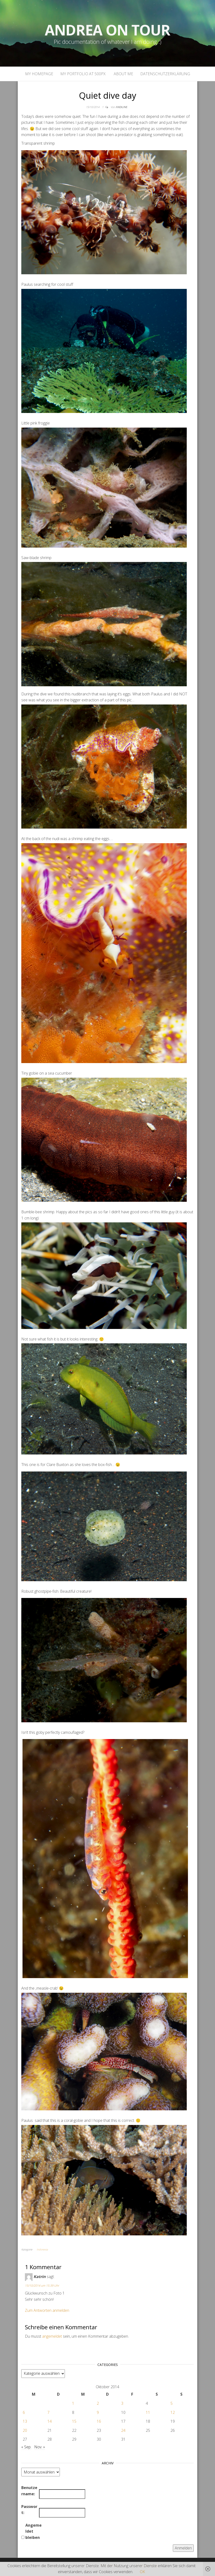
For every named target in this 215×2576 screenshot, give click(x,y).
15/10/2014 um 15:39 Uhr (42, 2286)
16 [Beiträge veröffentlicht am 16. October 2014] (99, 2421)
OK (142, 2571)
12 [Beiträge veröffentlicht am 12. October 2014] (172, 2412)
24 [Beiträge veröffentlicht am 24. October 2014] (123, 2430)
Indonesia (42, 2249)
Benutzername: (29, 2490)
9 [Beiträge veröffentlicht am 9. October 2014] (98, 2412)
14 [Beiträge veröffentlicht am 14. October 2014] (49, 2421)
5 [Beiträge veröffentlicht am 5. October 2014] (171, 2403)
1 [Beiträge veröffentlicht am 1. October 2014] (73, 2403)
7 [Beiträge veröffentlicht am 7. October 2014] (48, 2412)
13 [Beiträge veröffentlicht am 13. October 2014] (25, 2421)
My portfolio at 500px (83, 73)
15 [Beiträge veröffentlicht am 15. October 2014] (74, 2421)
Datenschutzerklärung (165, 73)
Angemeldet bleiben (33, 2531)
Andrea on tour (107, 30)
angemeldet (52, 2336)
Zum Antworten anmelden (47, 2310)
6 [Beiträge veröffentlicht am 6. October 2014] (24, 2412)
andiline (121, 107)
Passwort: (29, 2509)
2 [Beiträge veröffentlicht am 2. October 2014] (98, 2403)
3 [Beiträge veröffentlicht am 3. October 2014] (122, 2403)
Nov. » (39, 2447)
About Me (123, 73)
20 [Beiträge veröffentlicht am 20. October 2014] (25, 2430)
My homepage (39, 73)
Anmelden (183, 2548)
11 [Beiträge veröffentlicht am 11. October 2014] (148, 2412)
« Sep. (26, 2447)
